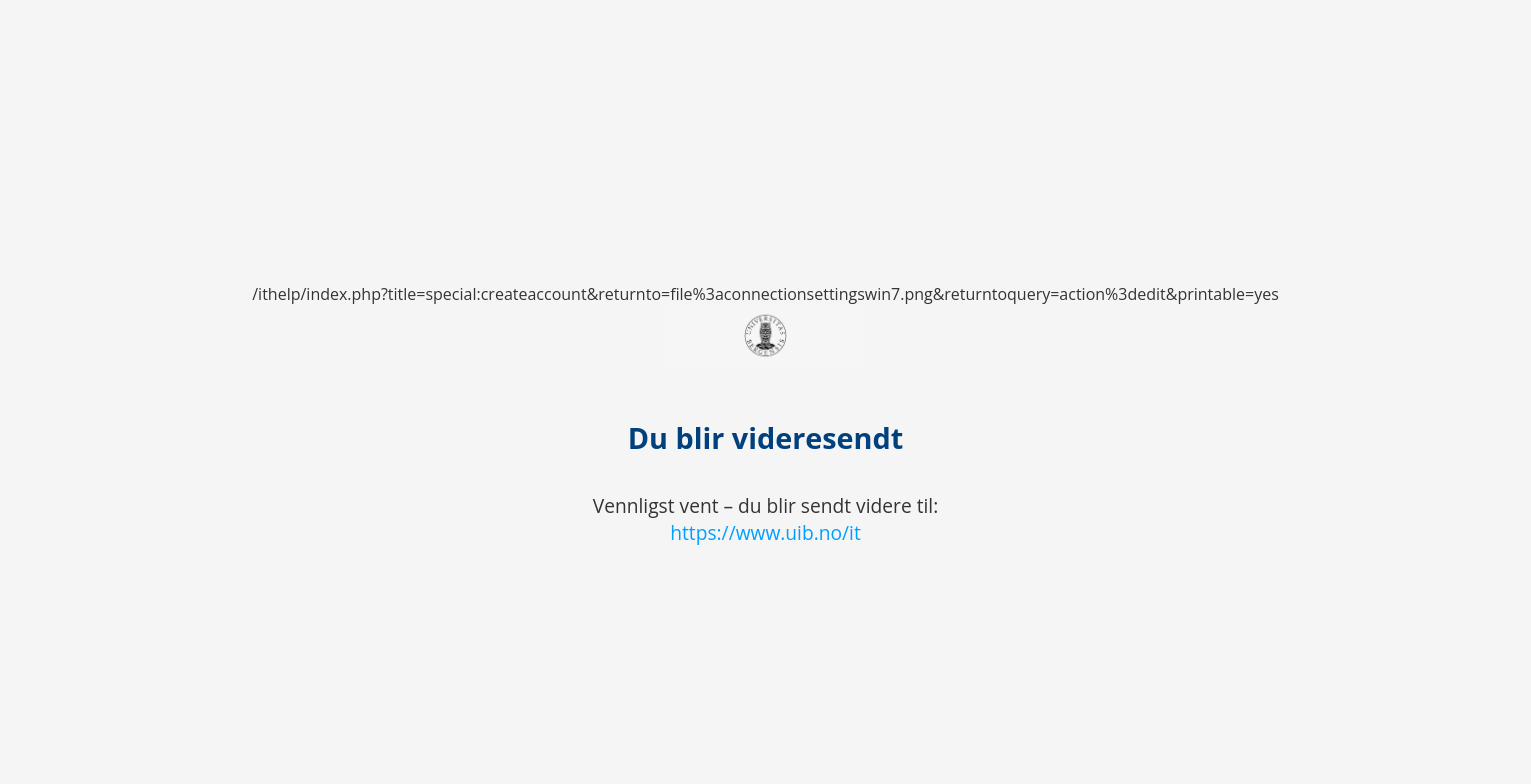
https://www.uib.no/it (765, 532)
